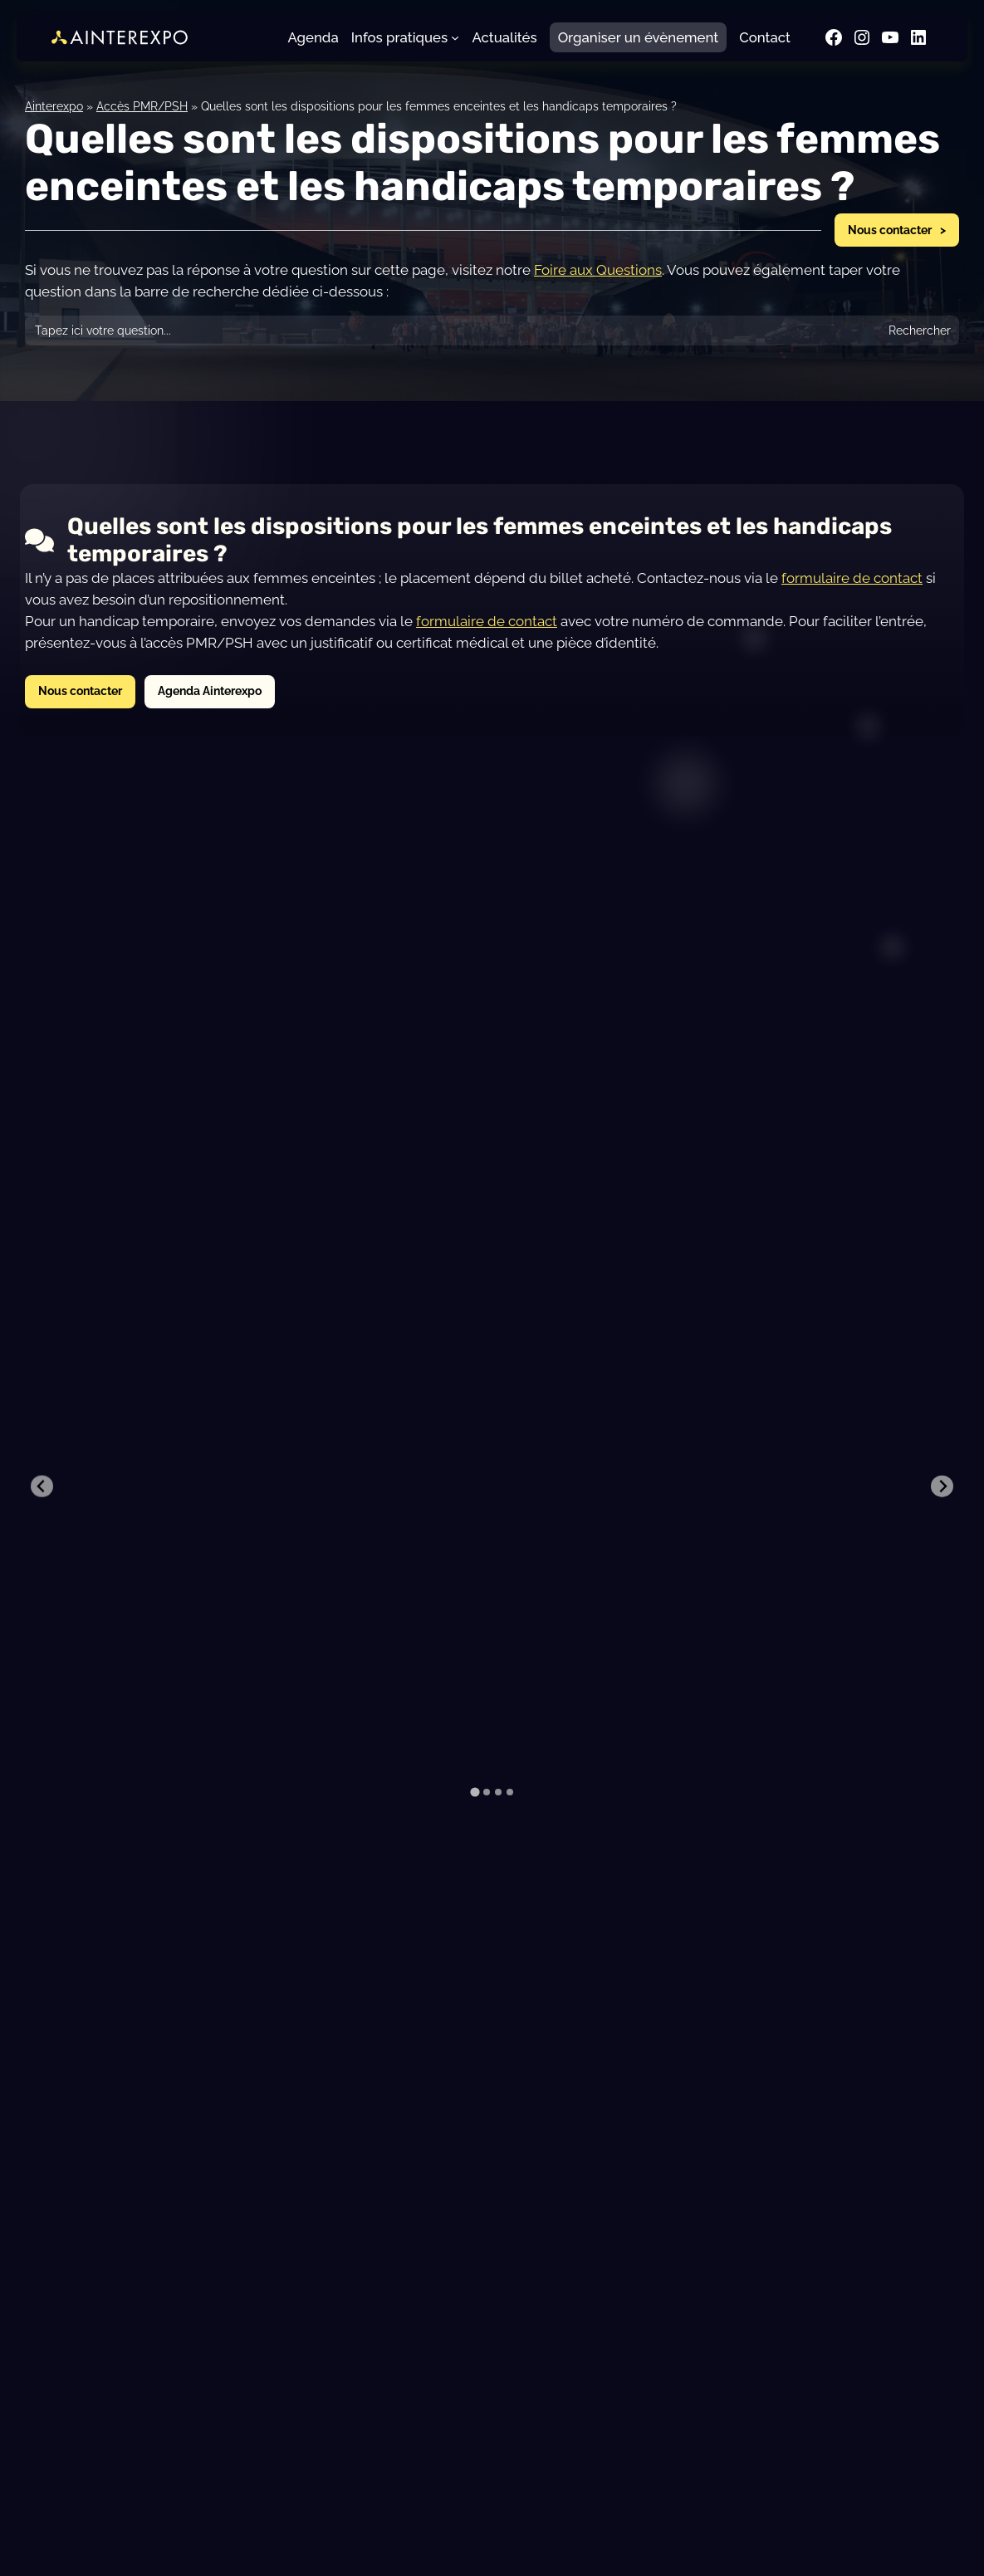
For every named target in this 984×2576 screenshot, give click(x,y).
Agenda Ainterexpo (210, 690)
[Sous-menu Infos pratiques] (455, 37)
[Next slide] (942, 1404)
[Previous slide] (42, 1404)
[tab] (474, 1627)
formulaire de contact (852, 578)
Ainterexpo (54, 106)
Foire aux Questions (598, 270)
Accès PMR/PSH (142, 106)
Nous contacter (890, 230)
